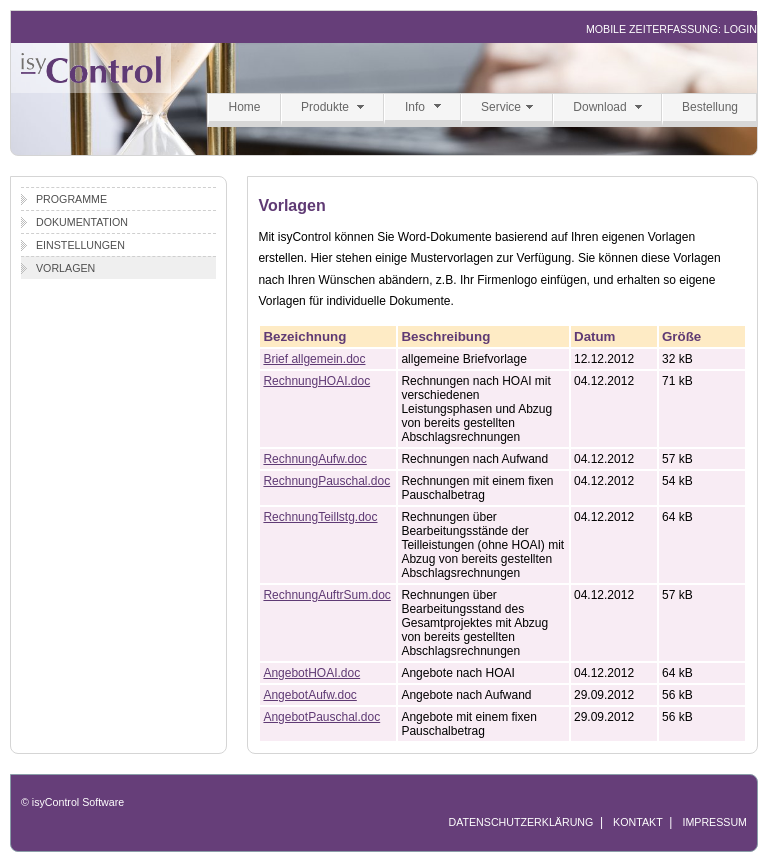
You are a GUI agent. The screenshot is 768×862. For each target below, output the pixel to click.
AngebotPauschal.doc (321, 717)
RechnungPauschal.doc (326, 481)
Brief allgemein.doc (314, 359)
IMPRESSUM (714, 822)
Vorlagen (65, 268)
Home (244, 107)
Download (599, 107)
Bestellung (710, 107)
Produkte (325, 107)
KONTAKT (638, 822)
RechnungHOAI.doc (316, 381)
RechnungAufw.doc (314, 459)
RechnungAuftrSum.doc (326, 595)
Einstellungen (80, 245)
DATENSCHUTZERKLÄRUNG (520, 822)
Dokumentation (82, 222)
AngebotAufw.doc (309, 695)
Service (501, 107)
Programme (71, 199)
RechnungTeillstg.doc (320, 517)
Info (415, 107)
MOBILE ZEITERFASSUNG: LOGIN (671, 29)
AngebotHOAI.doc (311, 673)
